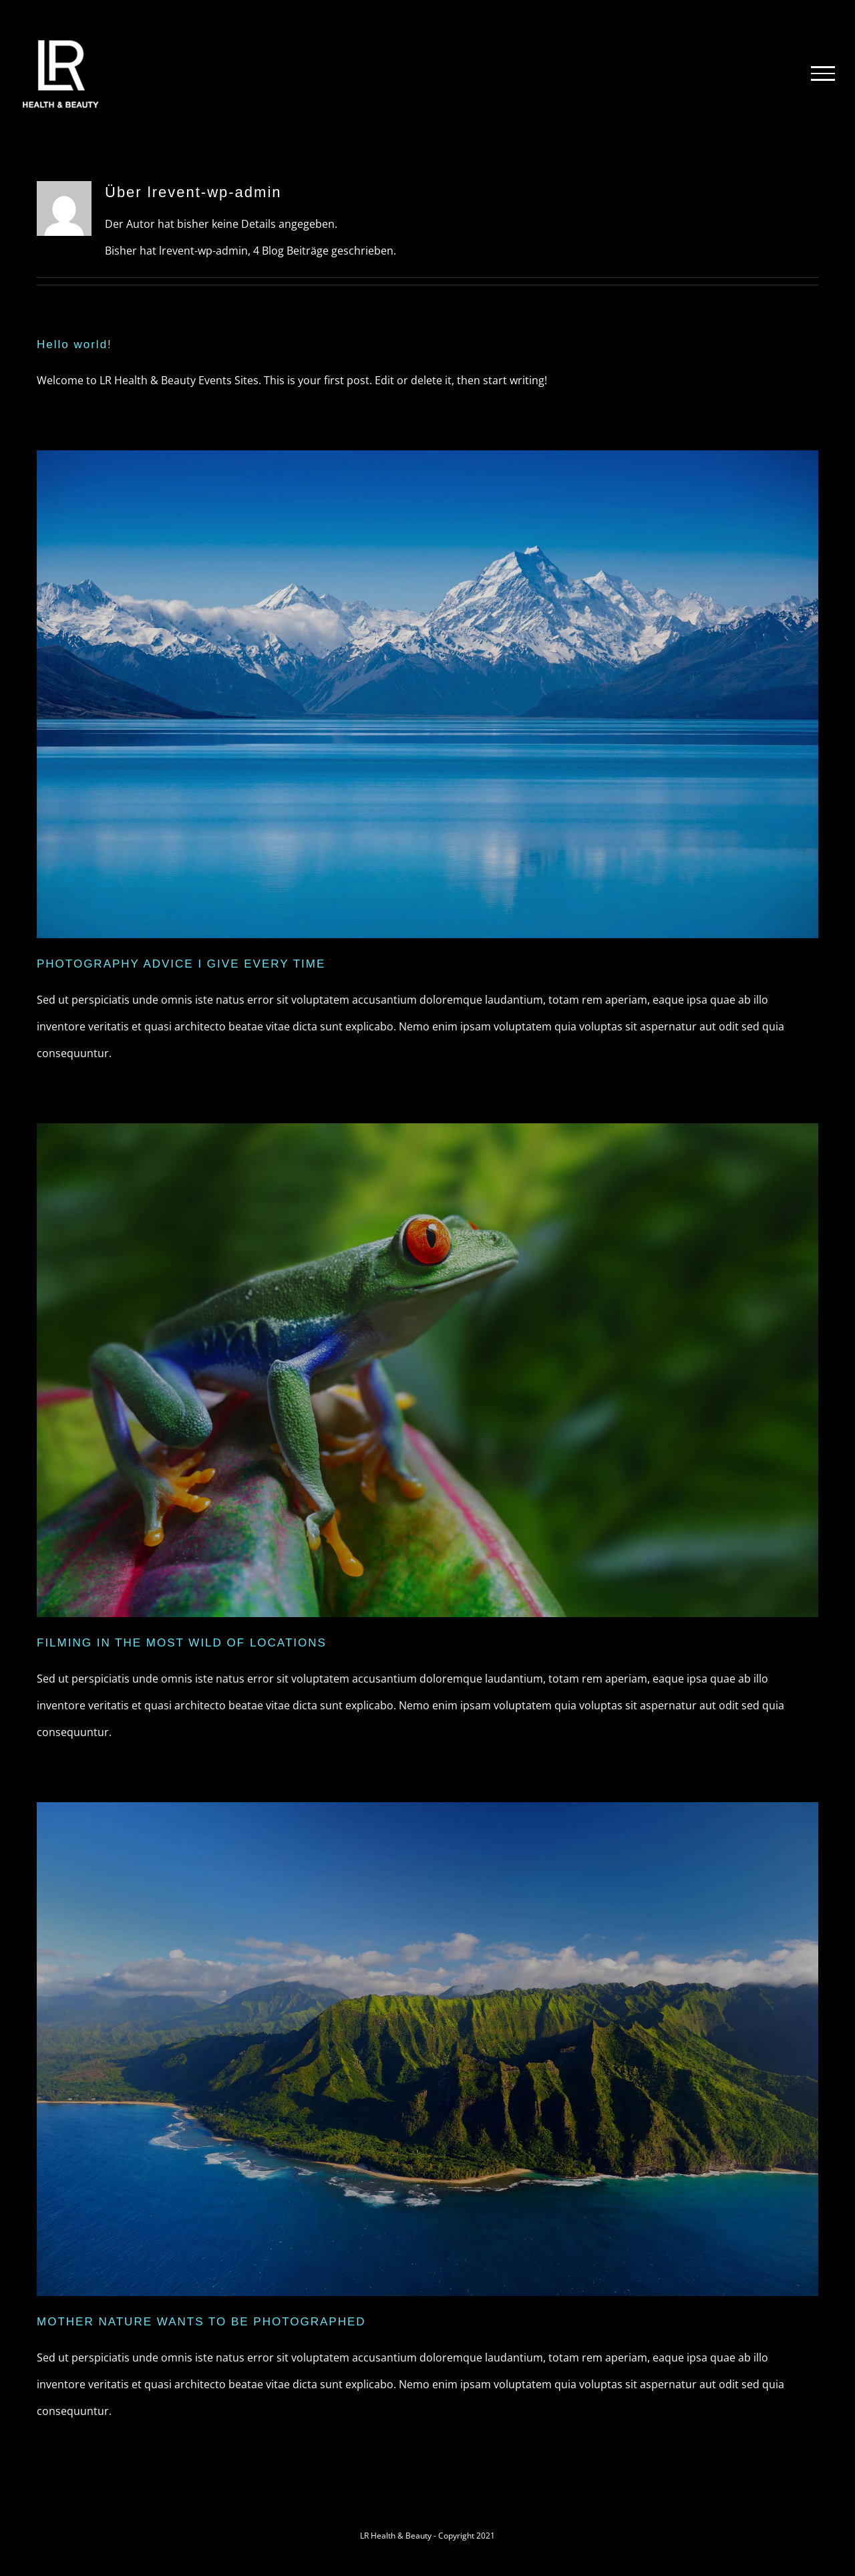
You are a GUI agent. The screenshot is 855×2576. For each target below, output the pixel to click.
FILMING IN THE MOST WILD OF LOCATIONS (182, 1642)
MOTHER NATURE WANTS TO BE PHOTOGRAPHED (201, 2321)
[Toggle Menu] (823, 73)
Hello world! (74, 344)
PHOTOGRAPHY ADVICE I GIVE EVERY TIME (181, 964)
